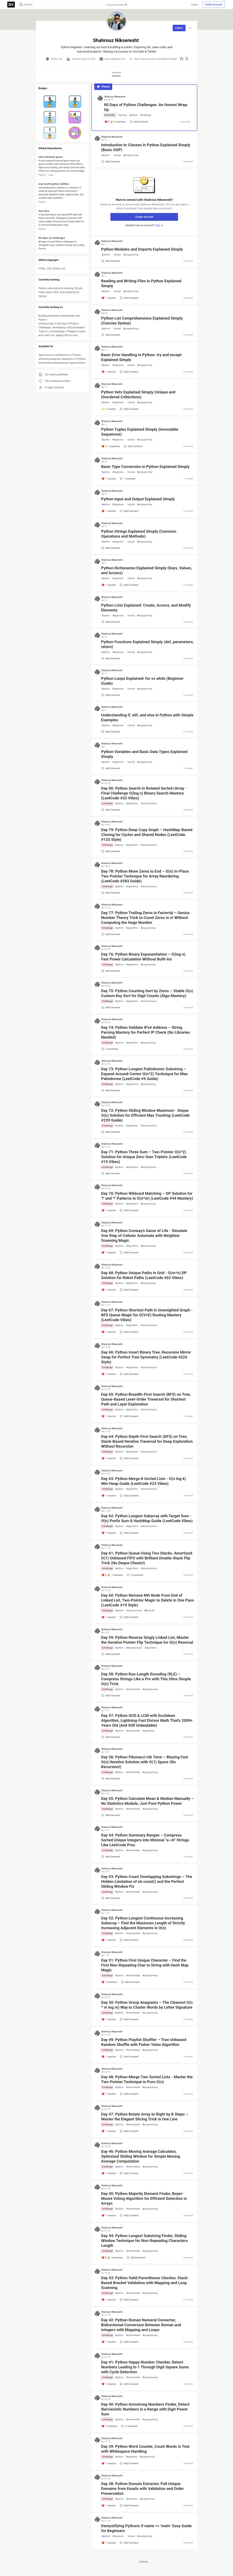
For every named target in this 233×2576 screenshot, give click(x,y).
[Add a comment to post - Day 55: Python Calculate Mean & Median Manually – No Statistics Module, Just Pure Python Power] (111, 1815)
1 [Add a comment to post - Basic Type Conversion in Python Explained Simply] (127, 479)
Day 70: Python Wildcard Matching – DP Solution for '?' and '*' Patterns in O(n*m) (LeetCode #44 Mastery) (147, 1196)
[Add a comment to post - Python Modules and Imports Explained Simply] (111, 261)
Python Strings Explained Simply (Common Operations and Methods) (138, 534)
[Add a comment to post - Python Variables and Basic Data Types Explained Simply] (111, 768)
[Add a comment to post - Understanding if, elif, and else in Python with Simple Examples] (111, 731)
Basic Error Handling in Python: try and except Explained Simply (141, 357)
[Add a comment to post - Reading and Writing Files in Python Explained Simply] (109, 298)
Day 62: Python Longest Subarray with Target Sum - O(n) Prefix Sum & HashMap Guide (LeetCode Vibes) (147, 1518)
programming (130, 155)
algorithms (132, 803)
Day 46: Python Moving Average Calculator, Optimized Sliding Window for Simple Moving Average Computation (140, 2156)
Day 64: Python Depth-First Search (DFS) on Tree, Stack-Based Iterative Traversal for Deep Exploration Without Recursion (147, 1441)
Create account (213, 4)
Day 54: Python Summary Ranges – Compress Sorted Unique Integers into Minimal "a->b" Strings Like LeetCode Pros (145, 1840)
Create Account (144, 216)
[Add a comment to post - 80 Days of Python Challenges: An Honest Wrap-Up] (115, 122)
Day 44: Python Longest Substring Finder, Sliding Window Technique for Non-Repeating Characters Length (144, 2240)
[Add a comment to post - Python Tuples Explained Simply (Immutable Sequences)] (111, 446)
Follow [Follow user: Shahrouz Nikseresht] (179, 27)
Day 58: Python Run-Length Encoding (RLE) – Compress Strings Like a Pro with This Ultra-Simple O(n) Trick (146, 1679)
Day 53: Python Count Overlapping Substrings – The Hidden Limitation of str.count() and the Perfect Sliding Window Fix (146, 1881)
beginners (118, 365)
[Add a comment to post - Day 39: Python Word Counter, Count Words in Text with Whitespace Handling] (109, 2463)
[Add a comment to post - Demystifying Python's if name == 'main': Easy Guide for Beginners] (109, 2543)
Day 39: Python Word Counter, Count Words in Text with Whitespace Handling (145, 2449)
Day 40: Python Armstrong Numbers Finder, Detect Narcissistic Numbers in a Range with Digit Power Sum (145, 2409)
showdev (110, 115)
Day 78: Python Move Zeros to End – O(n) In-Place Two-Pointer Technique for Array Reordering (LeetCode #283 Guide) (145, 876)
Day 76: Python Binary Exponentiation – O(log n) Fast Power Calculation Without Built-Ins (143, 956)
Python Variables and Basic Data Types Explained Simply (144, 754)
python (133, 115)
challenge (145, 115)
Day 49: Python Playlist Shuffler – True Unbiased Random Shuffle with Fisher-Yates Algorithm (143, 2042)
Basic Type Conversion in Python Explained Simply (145, 466)
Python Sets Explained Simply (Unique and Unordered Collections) (138, 394)
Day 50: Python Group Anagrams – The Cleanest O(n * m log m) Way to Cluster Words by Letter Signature (147, 2005)
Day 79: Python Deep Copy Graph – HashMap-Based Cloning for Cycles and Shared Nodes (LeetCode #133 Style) (146, 835)
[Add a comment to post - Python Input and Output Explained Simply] (109, 511)
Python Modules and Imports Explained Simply (142, 249)
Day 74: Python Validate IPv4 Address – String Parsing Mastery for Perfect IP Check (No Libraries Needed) (145, 1032)
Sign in (159, 225)
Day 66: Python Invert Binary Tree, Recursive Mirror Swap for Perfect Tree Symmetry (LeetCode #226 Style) (146, 1357)
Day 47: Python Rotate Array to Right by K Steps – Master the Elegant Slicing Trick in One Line (144, 2116)
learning (122, 115)
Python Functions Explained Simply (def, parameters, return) (147, 644)
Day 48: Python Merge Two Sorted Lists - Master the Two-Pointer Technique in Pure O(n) (147, 2079)
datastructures (149, 803)
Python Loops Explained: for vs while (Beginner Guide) (142, 681)
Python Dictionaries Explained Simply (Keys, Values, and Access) (146, 570)
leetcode (150, 1610)
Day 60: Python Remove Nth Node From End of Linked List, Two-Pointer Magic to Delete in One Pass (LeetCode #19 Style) (147, 1600)
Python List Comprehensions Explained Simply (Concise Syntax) (142, 320)
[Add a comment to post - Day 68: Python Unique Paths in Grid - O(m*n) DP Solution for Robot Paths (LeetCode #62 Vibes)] (109, 1290)
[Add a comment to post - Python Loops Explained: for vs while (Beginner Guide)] (111, 695)
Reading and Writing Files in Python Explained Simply (141, 283)
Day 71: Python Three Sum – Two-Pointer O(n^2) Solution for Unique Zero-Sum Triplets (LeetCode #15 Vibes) (144, 1157)
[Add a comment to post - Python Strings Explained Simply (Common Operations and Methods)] (111, 548)
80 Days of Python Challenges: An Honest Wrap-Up (146, 107)
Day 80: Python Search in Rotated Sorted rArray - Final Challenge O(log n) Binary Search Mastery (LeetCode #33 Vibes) (144, 793)
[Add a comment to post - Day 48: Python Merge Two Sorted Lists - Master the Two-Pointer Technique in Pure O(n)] (109, 2094)
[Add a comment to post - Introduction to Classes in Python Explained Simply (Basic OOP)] (111, 161)
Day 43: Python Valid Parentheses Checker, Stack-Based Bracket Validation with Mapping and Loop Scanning (145, 2283)
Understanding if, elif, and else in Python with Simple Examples (147, 717)
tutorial (116, 155)
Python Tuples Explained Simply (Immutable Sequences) (139, 432)
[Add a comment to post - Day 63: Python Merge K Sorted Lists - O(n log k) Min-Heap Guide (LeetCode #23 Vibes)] (109, 1496)
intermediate (133, 1689)
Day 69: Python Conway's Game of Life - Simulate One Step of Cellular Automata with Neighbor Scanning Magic (144, 1235)
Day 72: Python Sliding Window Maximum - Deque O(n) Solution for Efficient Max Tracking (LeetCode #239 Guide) (145, 1115)
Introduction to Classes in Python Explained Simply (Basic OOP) (145, 147)
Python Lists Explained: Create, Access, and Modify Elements (146, 607)
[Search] (21, 5)
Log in (194, 4)
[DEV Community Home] (11, 4)
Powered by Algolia (116, 5)
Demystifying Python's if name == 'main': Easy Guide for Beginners (146, 2528)
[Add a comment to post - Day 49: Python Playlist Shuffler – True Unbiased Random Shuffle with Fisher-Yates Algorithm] (109, 2057)
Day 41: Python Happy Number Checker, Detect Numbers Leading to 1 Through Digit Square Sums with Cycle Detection (145, 2367)
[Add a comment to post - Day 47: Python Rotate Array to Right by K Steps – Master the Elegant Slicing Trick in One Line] (109, 2131)
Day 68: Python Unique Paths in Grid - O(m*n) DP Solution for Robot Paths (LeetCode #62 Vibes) (144, 1275)
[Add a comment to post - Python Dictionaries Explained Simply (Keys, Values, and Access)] (109, 585)
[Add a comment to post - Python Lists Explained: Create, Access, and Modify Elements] (111, 621)
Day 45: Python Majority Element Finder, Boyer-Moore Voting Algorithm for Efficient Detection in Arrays (144, 2198)
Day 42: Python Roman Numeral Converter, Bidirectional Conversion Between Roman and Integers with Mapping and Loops (141, 2325)
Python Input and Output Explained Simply (138, 499)
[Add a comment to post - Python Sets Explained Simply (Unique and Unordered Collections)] (109, 409)
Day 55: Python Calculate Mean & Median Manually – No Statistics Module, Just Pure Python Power (147, 1801)
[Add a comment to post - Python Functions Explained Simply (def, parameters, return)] (111, 658)
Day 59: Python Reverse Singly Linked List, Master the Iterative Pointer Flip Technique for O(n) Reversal (147, 1640)
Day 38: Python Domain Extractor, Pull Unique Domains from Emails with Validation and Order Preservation (142, 2488)
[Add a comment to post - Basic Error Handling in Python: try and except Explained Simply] (109, 372)
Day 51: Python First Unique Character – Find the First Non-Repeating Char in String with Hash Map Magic (144, 1965)
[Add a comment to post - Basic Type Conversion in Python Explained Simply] (109, 479)
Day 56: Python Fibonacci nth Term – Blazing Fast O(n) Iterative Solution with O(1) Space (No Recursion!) (144, 1762)
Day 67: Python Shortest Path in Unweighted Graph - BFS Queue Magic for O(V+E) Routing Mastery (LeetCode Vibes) (147, 1315)
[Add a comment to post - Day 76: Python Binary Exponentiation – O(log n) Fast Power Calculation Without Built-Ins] (111, 970)
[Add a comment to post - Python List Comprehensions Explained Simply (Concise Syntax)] (111, 334)
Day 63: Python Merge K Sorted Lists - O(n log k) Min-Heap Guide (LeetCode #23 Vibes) (143, 1481)
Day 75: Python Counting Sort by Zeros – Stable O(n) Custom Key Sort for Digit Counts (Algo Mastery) (147, 993)
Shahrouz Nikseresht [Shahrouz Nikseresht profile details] (114, 96)
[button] (50, 101)
